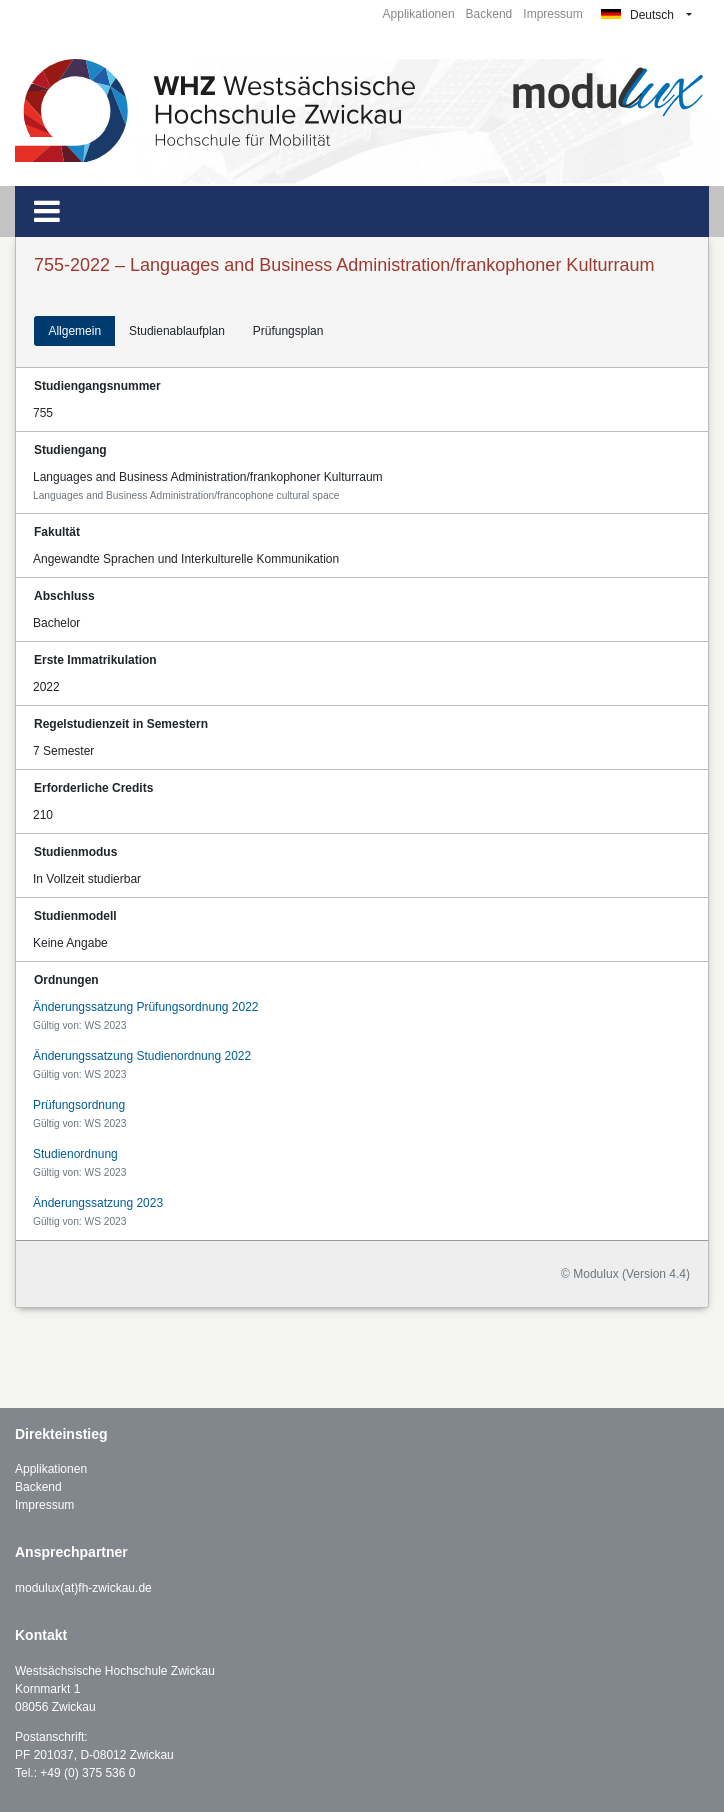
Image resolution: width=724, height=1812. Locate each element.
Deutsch (637, 15)
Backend (489, 14)
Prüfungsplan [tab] (288, 331)
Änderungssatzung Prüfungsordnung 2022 (146, 1007)
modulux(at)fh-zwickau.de (83, 1588)
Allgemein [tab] (74, 331)
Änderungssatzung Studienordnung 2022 (142, 1056)
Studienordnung (75, 1154)
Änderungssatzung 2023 (98, 1203)
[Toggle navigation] (47, 211)
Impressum (552, 14)
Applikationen (419, 14)
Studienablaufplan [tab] (177, 331)
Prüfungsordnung (79, 1105)
